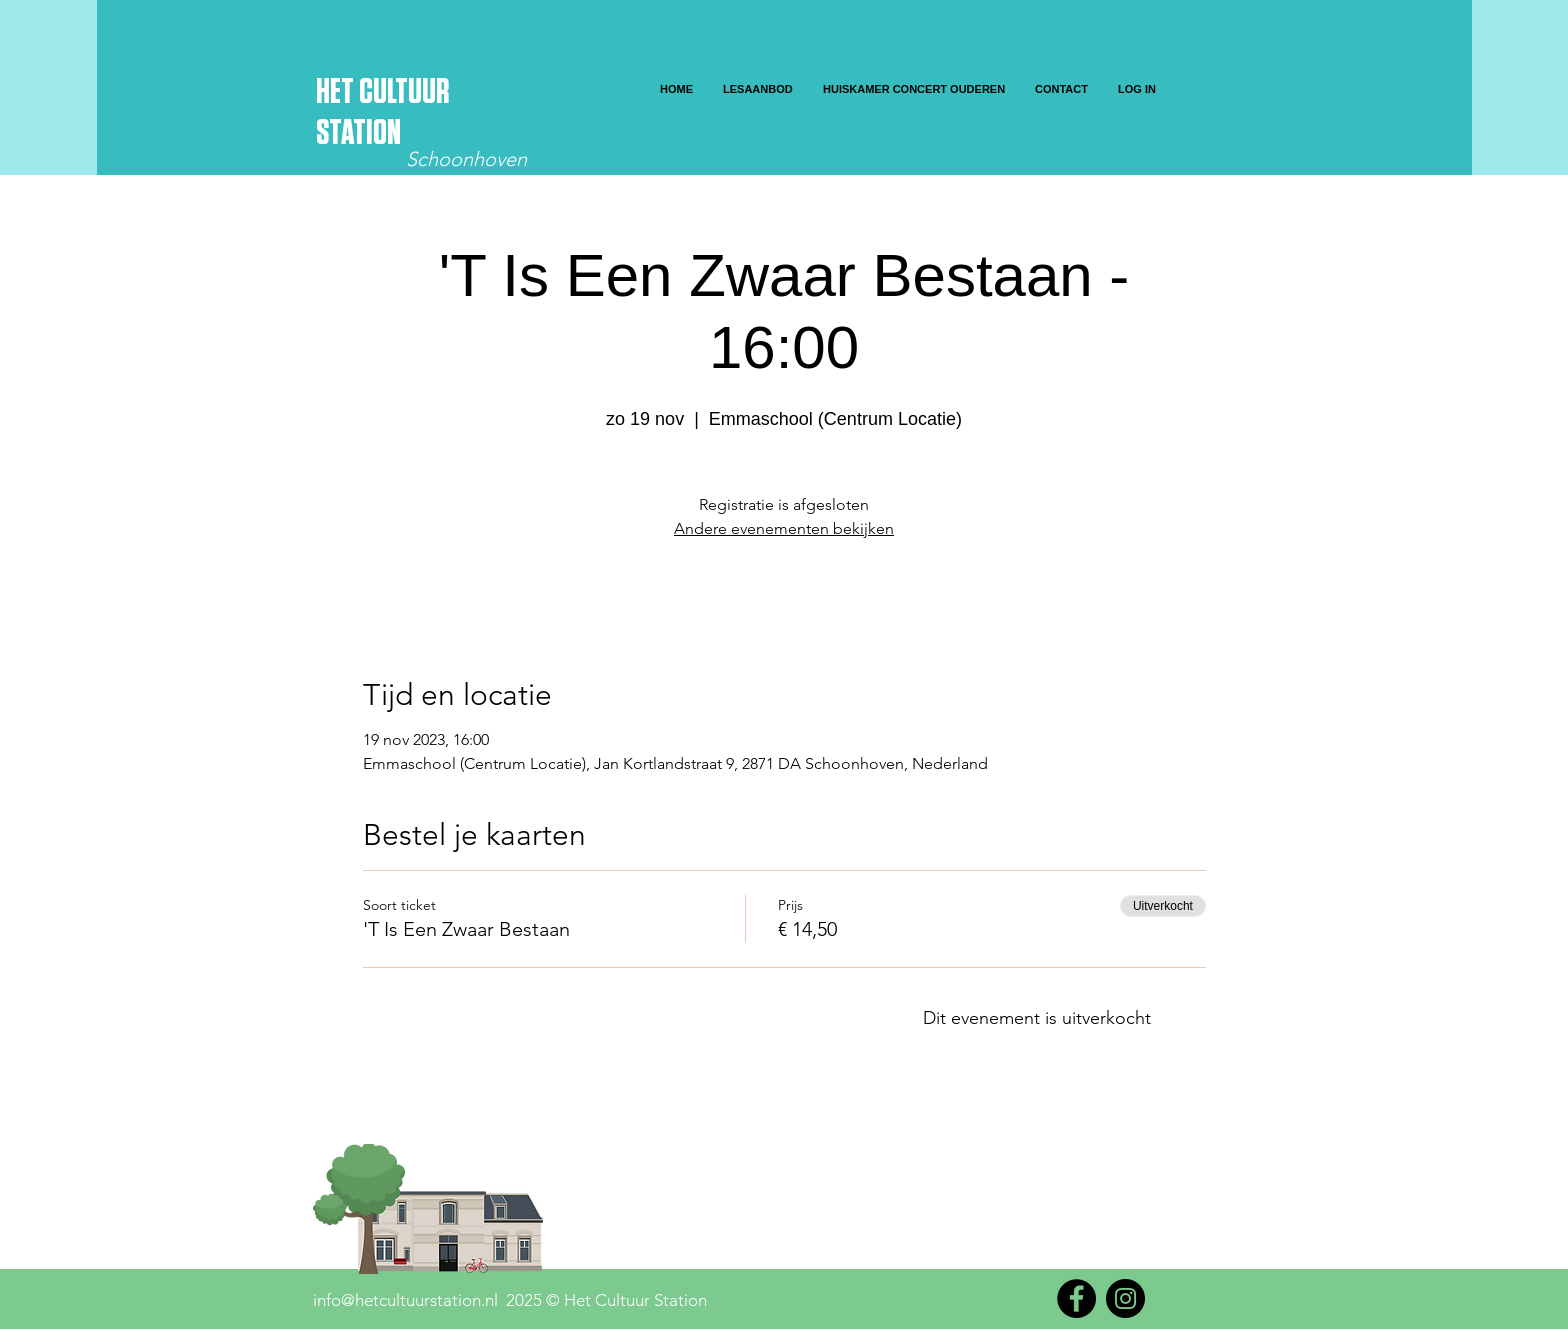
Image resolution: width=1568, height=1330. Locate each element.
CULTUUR (404, 92)
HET (337, 92)
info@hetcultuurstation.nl (405, 1300)
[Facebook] (1076, 1298)
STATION (358, 133)
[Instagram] (1125, 1298)
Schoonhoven (466, 159)
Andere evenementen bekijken (784, 528)
